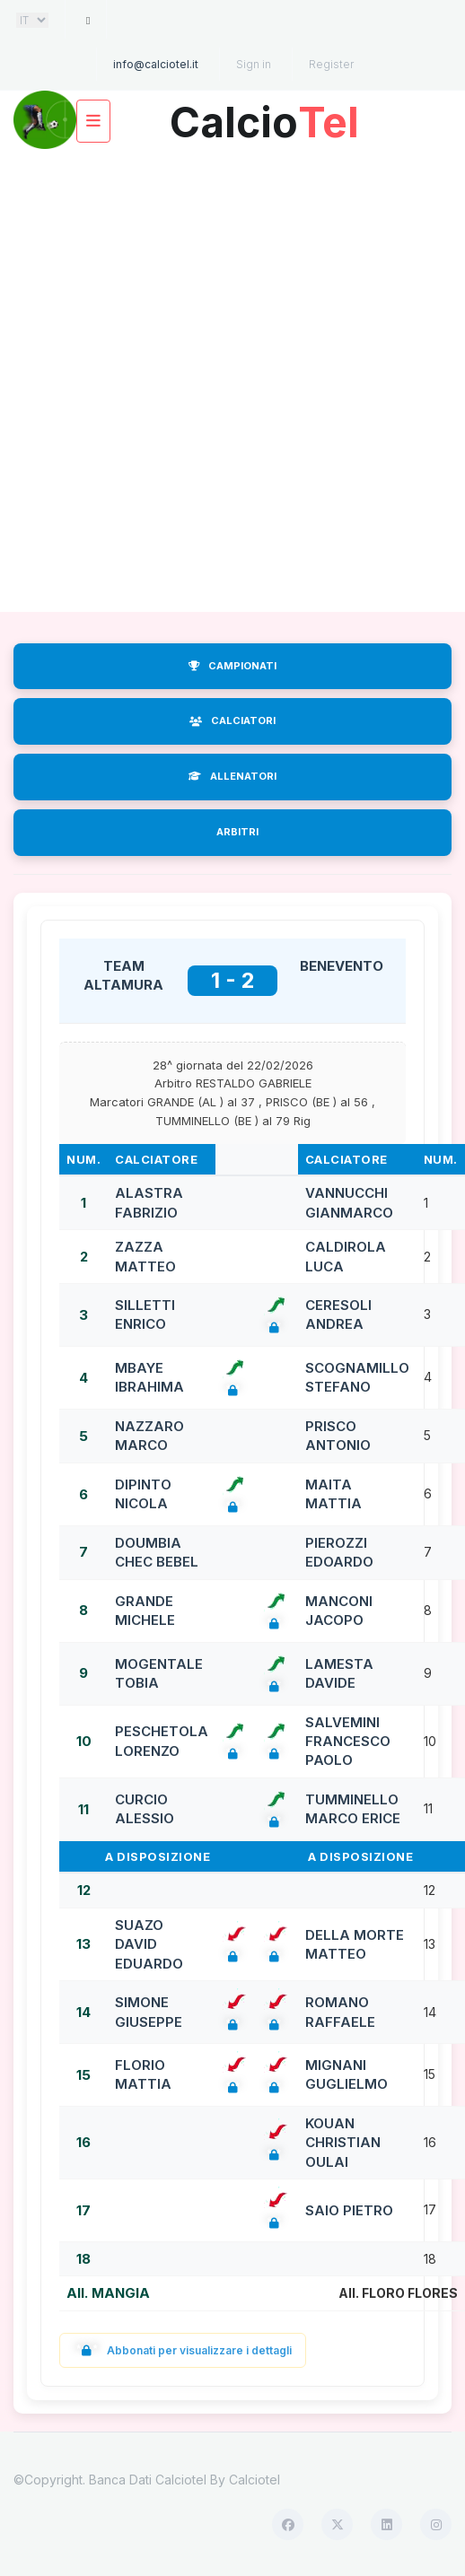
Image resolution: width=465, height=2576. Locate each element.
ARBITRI (237, 831)
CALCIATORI (232, 720)
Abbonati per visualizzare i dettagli (183, 2350)
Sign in (253, 64)
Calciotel (254, 2479)
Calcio (264, 115)
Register (331, 64)
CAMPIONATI (232, 665)
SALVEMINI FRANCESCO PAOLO (347, 1741)
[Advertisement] (213, 381)
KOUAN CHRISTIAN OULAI (343, 2142)
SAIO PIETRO (349, 2210)
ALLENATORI (232, 776)
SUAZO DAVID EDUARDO (149, 1944)
